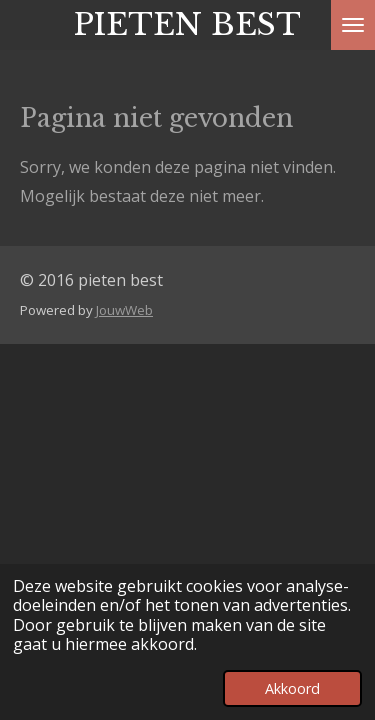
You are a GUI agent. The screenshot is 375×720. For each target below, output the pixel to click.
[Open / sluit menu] (353, 25)
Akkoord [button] (292, 688)
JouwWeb (124, 310)
